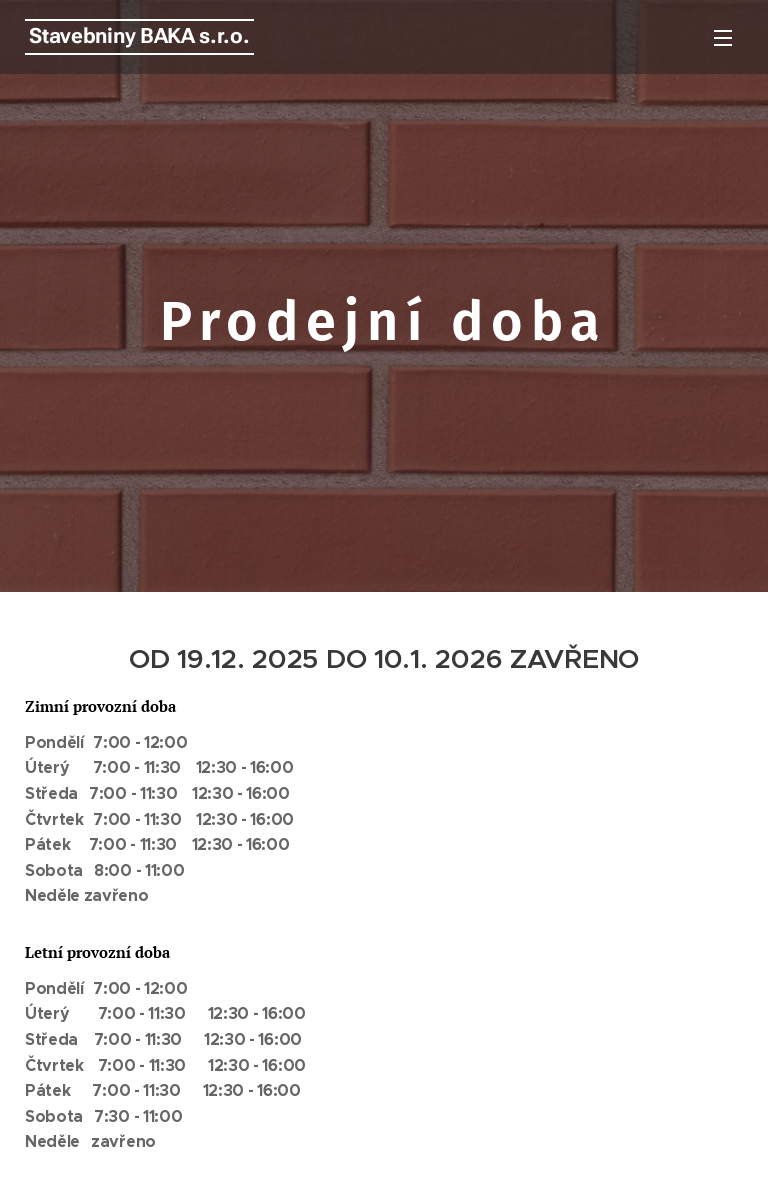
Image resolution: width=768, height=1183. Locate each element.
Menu (723, 38)
